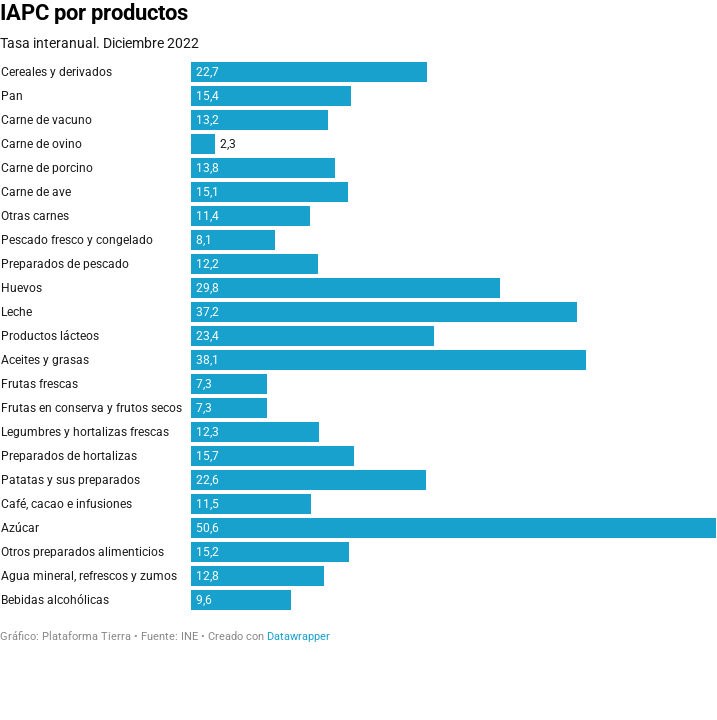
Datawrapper (298, 636)
